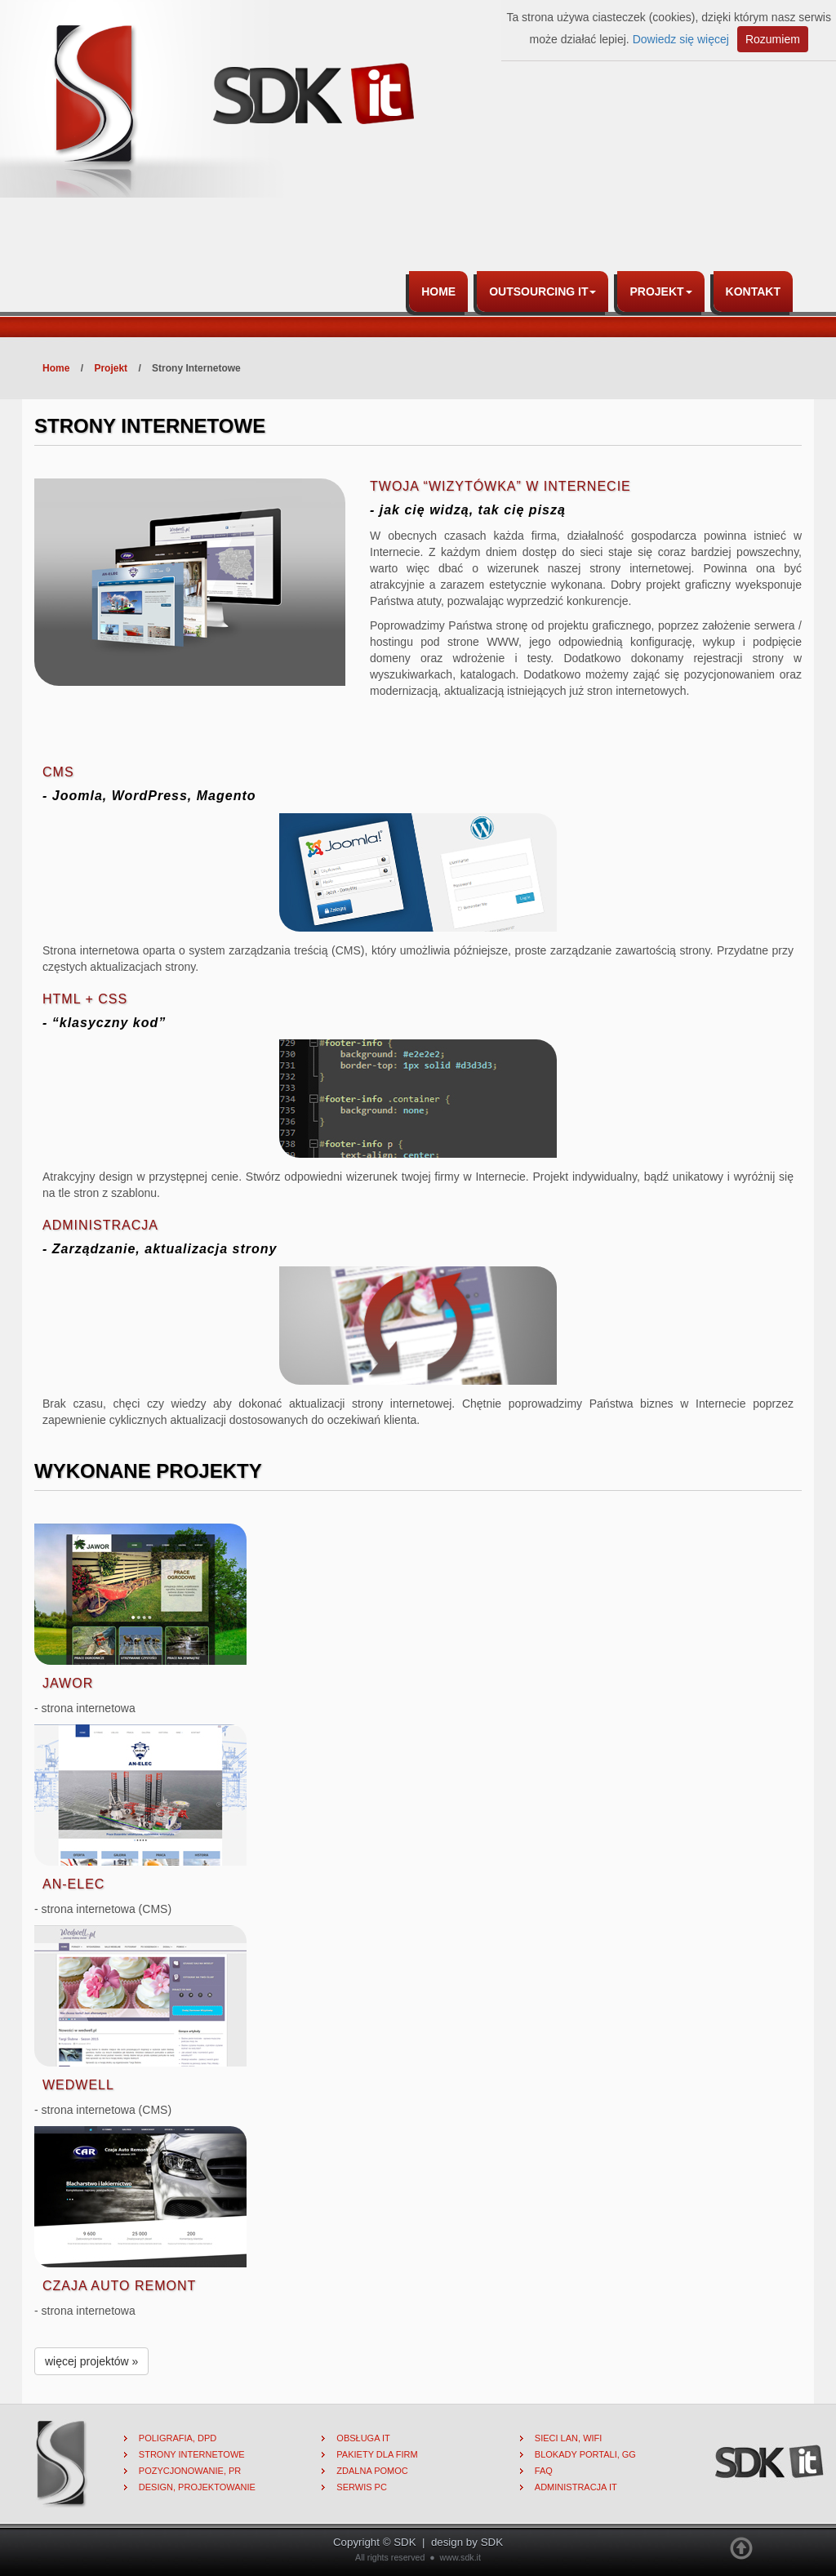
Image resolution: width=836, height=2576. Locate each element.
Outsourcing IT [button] (542, 291)
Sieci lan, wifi (569, 2438)
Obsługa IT (362, 2438)
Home (438, 291)
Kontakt (753, 291)
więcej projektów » (91, 2361)
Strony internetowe (192, 2454)
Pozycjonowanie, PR (190, 2471)
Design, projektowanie (197, 2487)
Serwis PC (361, 2487)
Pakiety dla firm (376, 2454)
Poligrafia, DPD (177, 2438)
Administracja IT (576, 2487)
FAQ (544, 2471)
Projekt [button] (660, 291)
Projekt (110, 368)
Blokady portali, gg (585, 2454)
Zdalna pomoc (371, 2471)
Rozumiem (772, 39)
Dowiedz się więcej (681, 39)
